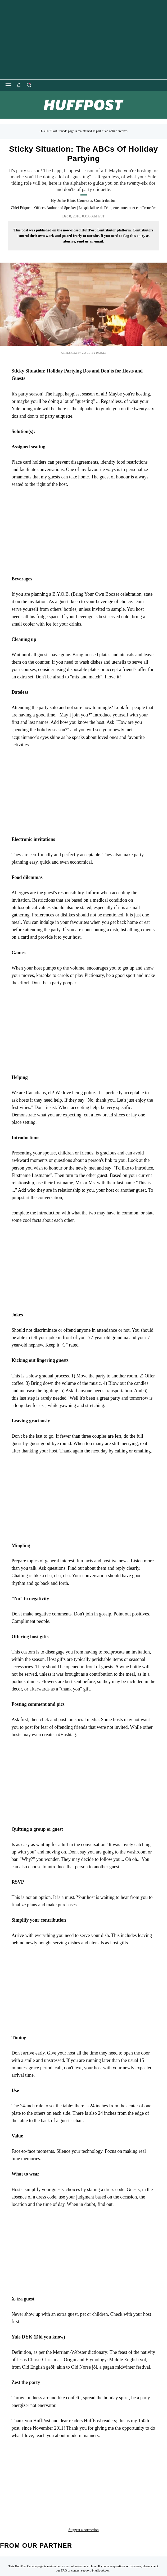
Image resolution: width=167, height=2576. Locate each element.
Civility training (54, 2477)
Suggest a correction (83, 2488)
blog (81, 2468)
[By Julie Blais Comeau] (86, 200)
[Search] (29, 85)
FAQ (64, 2529)
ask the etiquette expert (42, 2468)
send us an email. (90, 241)
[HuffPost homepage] (68, 2573)
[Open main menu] (8, 85)
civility (22, 2477)
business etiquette (114, 2468)
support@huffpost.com (96, 2529)
